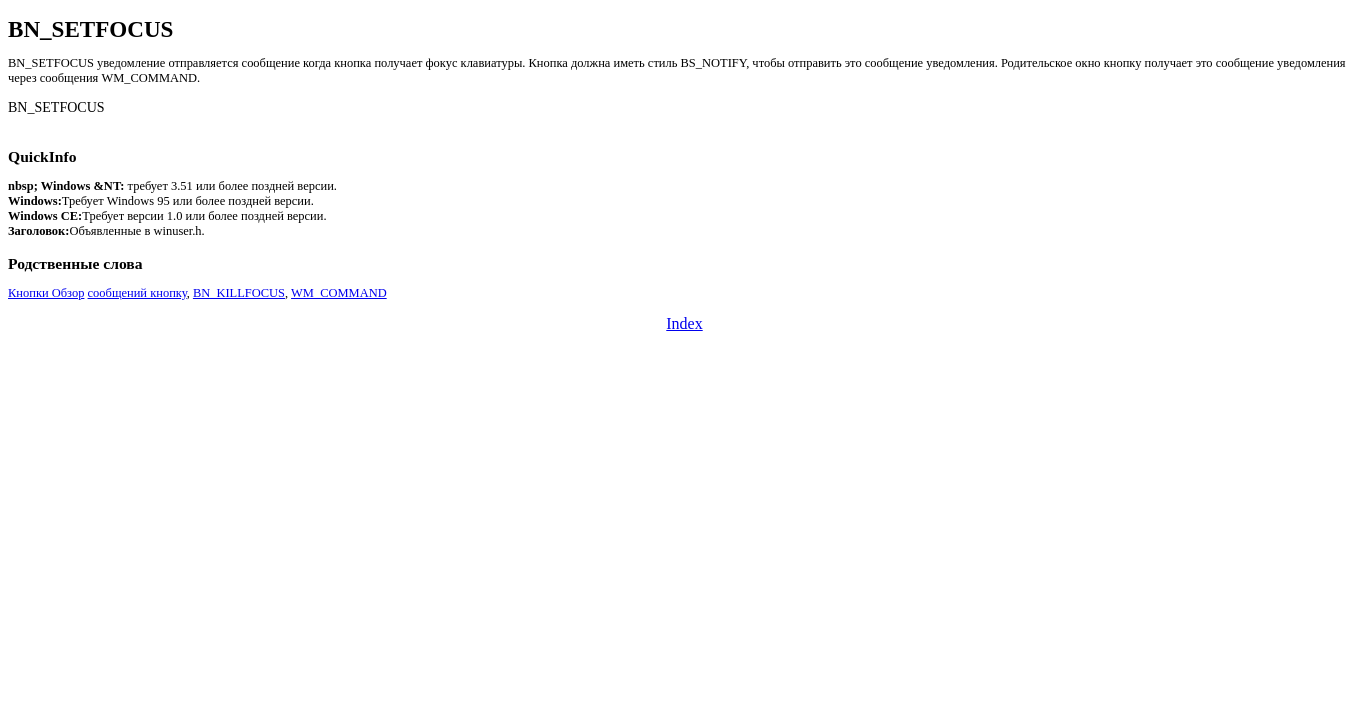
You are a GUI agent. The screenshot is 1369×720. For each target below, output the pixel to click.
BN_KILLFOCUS (239, 293)
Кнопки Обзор (46, 293)
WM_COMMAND (339, 293)
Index (684, 323)
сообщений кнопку (137, 293)
